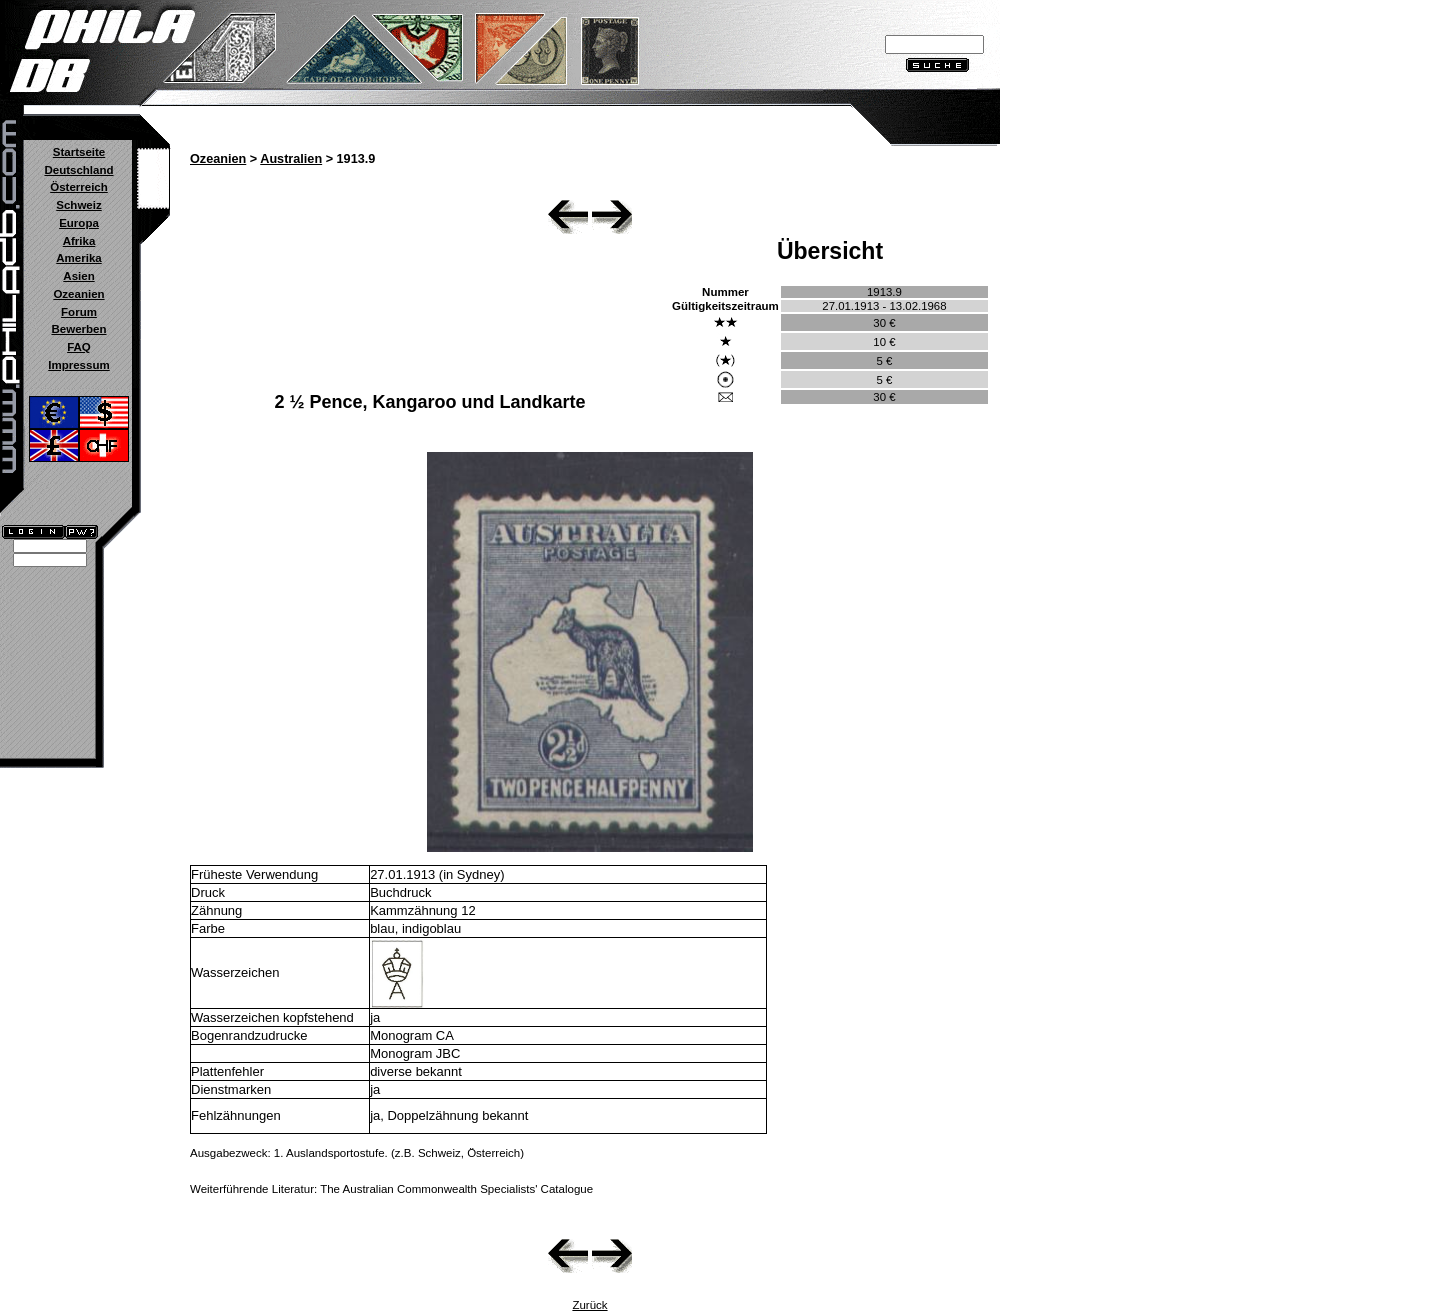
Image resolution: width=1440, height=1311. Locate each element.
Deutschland (78, 170)
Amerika (78, 258)
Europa (79, 223)
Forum (79, 312)
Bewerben (78, 329)
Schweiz (78, 205)
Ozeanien (78, 294)
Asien (78, 276)
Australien (291, 159)
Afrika (79, 241)
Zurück (589, 1305)
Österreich (79, 187)
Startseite (79, 152)
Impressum (78, 365)
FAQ (79, 347)
